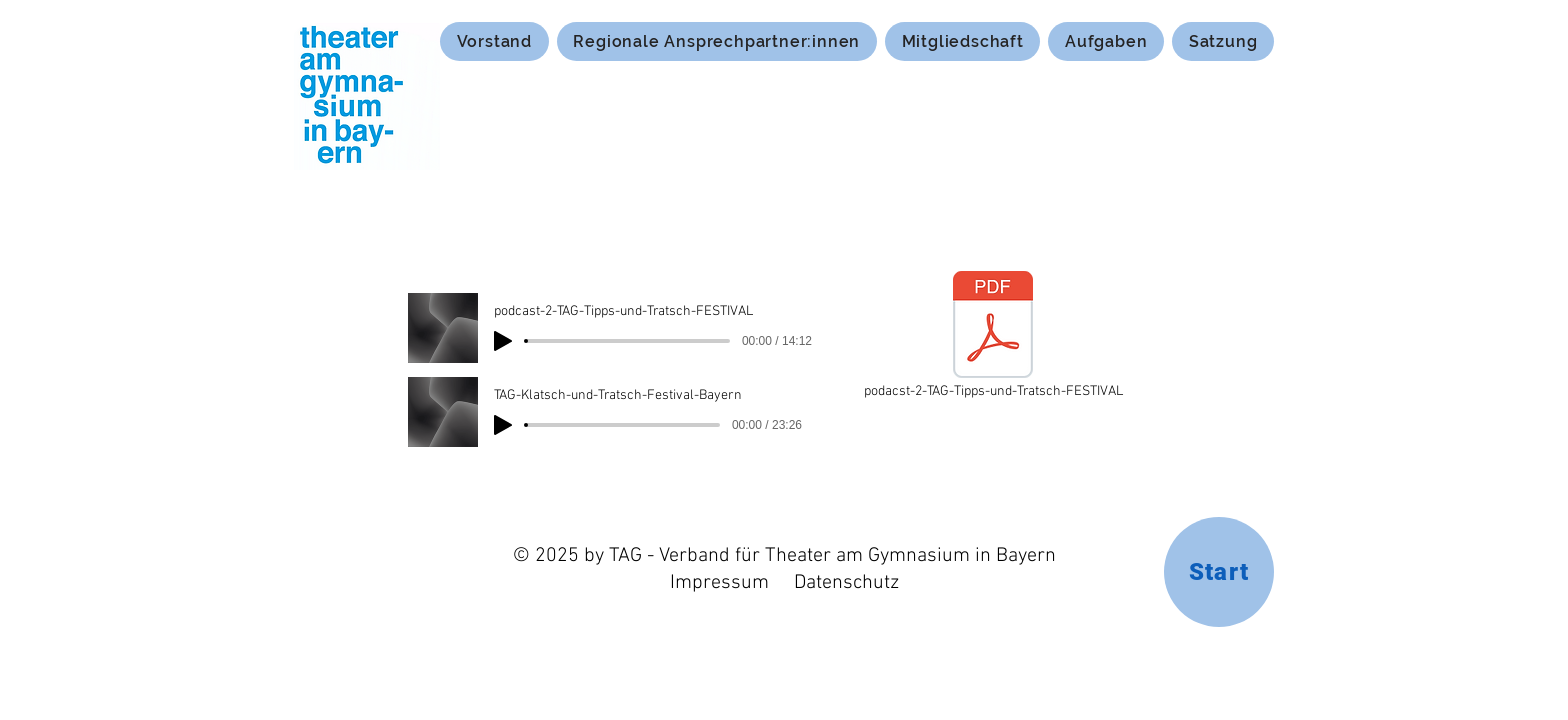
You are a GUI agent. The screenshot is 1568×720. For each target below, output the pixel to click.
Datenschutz (846, 583)
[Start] (1219, 572)
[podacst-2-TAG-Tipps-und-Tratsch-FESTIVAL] (993, 337)
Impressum (719, 583)
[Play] (503, 341)
